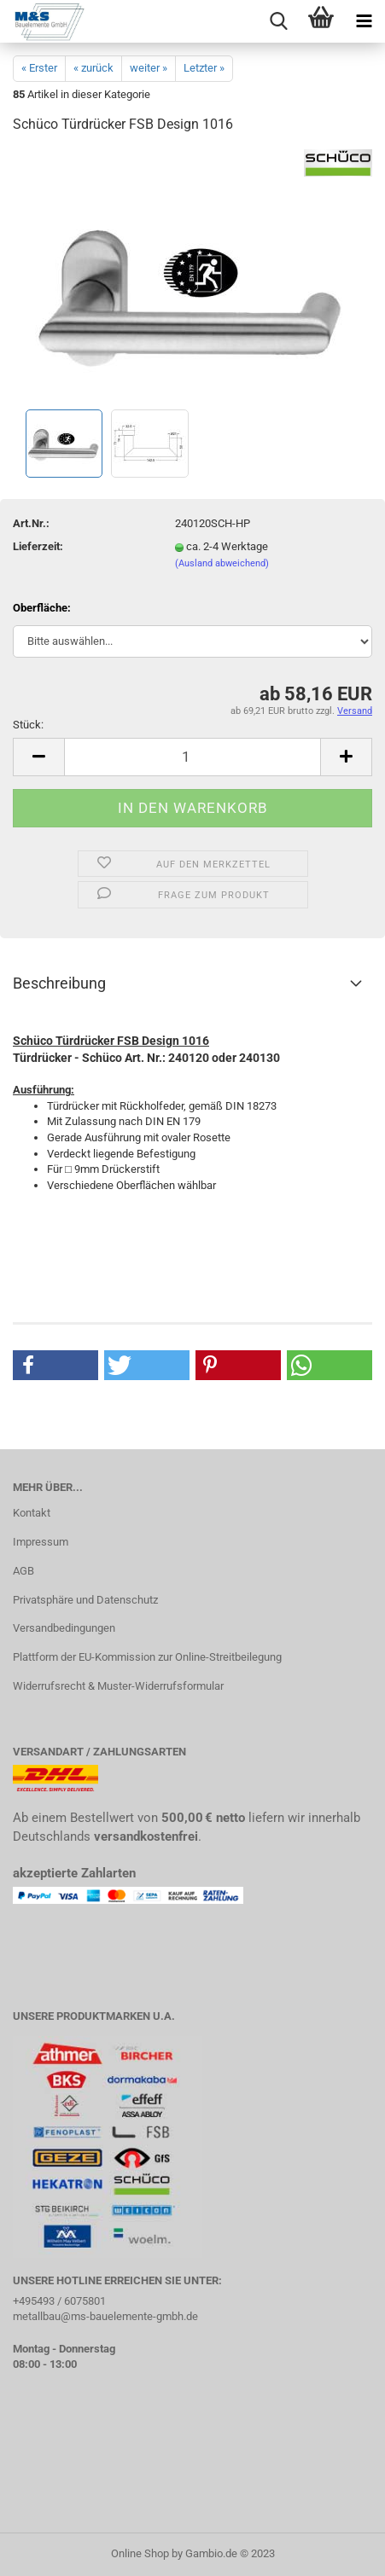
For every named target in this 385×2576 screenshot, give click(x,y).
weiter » (148, 67)
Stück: (28, 724)
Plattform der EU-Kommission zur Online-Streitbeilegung (147, 1657)
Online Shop (140, 2553)
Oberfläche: (42, 607)
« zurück (93, 67)
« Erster (39, 67)
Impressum (40, 1541)
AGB (23, 1570)
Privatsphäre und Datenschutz (85, 1599)
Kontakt (31, 1512)
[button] (55, 1365)
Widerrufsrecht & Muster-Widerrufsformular (118, 1686)
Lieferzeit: (38, 546)
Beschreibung (59, 983)
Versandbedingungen (64, 1628)
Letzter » (204, 67)
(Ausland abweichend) (222, 563)
